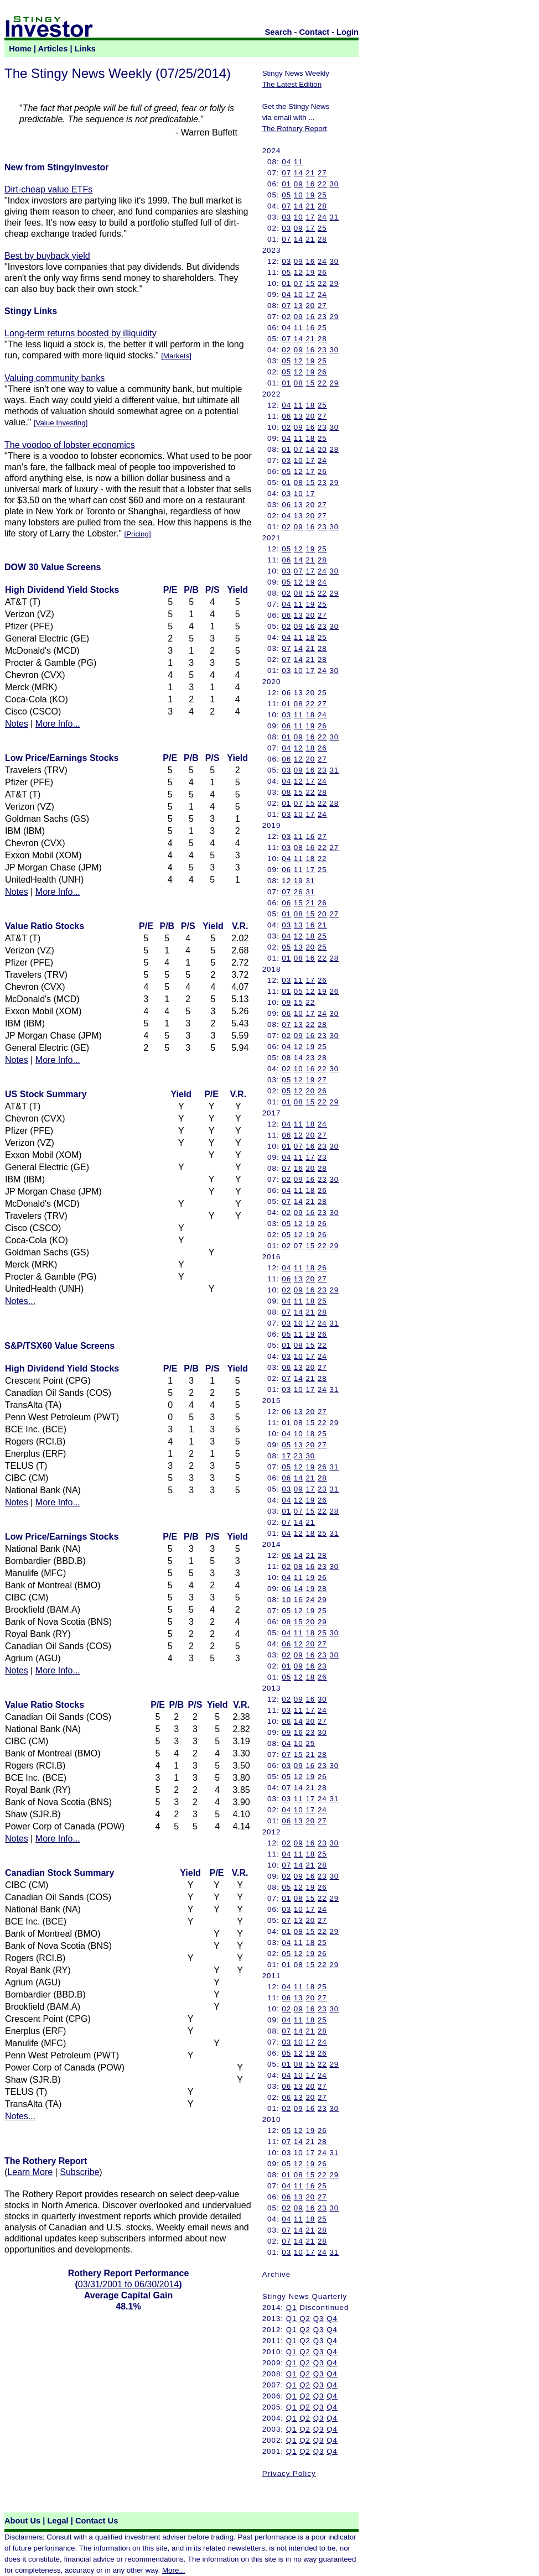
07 (286, 173)
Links (85, 48)
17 (310, 217)
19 (310, 195)
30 (334, 184)
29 (334, 283)
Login (347, 32)
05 (286, 195)
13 (298, 305)
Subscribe (79, 2172)
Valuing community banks (54, 378)
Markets (176, 356)
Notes (16, 723)
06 (286, 416)
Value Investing (61, 423)
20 (310, 305)
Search (278, 32)
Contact (314, 32)
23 (322, 316)
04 (286, 162)
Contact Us (96, 2520)
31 (334, 217)
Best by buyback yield (47, 255)
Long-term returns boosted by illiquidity (80, 333)
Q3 (318, 2318)
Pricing (137, 534)
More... (173, 2570)
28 (322, 206)
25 (322, 195)
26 (322, 272)
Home (20, 48)
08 (298, 383)
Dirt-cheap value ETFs (48, 189)
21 (310, 173)
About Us (22, 2520)
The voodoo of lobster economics (69, 445)
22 (322, 184)
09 (298, 184)
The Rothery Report (294, 128)
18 (310, 405)
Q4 (332, 2318)
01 (286, 184)
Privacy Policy (289, 2473)
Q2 (304, 2318)
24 (322, 217)
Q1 (291, 2307)
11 (298, 162)
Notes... (20, 1301)
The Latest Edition (292, 84)
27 (322, 173)
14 (298, 173)
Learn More (30, 2172)
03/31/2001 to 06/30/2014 (128, 2284)
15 (310, 283)
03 (286, 217)
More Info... (57, 723)
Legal (57, 2520)
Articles (53, 48)
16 (310, 184)
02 (286, 316)
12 (298, 272)
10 (298, 195)
